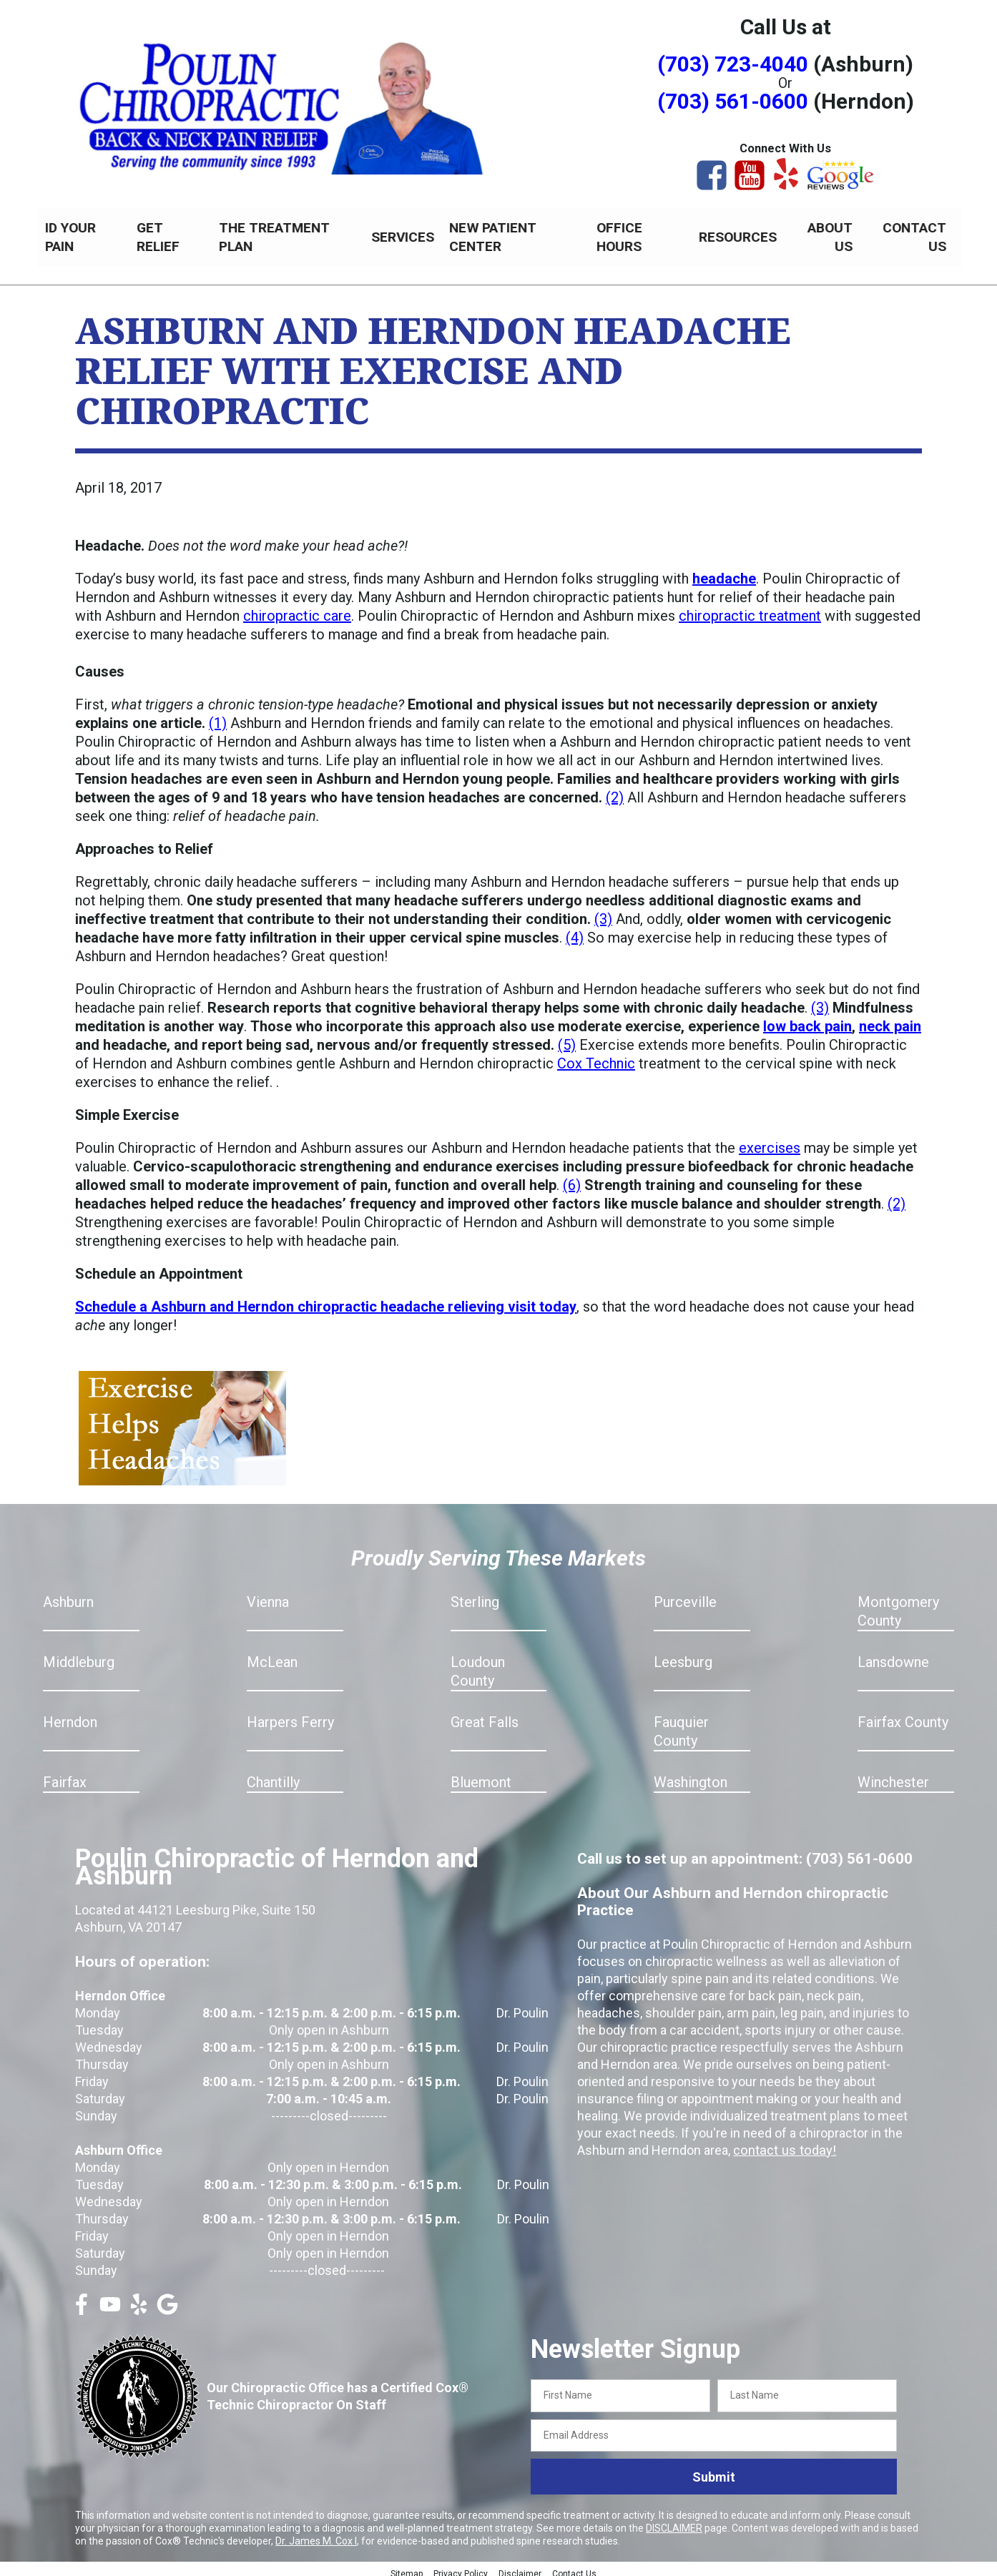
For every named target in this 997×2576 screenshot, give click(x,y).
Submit (713, 2469)
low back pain (807, 1018)
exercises (769, 1140)
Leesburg (683, 1654)
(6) (572, 1177)
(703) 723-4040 (732, 64)
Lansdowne (893, 1654)
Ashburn (68, 1594)
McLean (272, 1654)
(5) (567, 1037)
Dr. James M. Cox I (316, 2533)
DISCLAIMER (674, 2520)
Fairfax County (903, 1714)
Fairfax (65, 1774)
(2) (615, 789)
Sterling (475, 1594)
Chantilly (273, 1774)
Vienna (268, 1594)
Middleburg (78, 1654)
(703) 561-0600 (732, 101)
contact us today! (782, 2142)
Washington (690, 1774)
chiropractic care (297, 607)
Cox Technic (596, 1055)
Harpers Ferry (290, 1714)
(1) (218, 715)
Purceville (685, 1594)
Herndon (70, 1714)
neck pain (890, 1018)
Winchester (893, 1774)
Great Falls (485, 1714)
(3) (603, 911)
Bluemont (481, 1774)
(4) (575, 929)
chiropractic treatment (750, 607)
